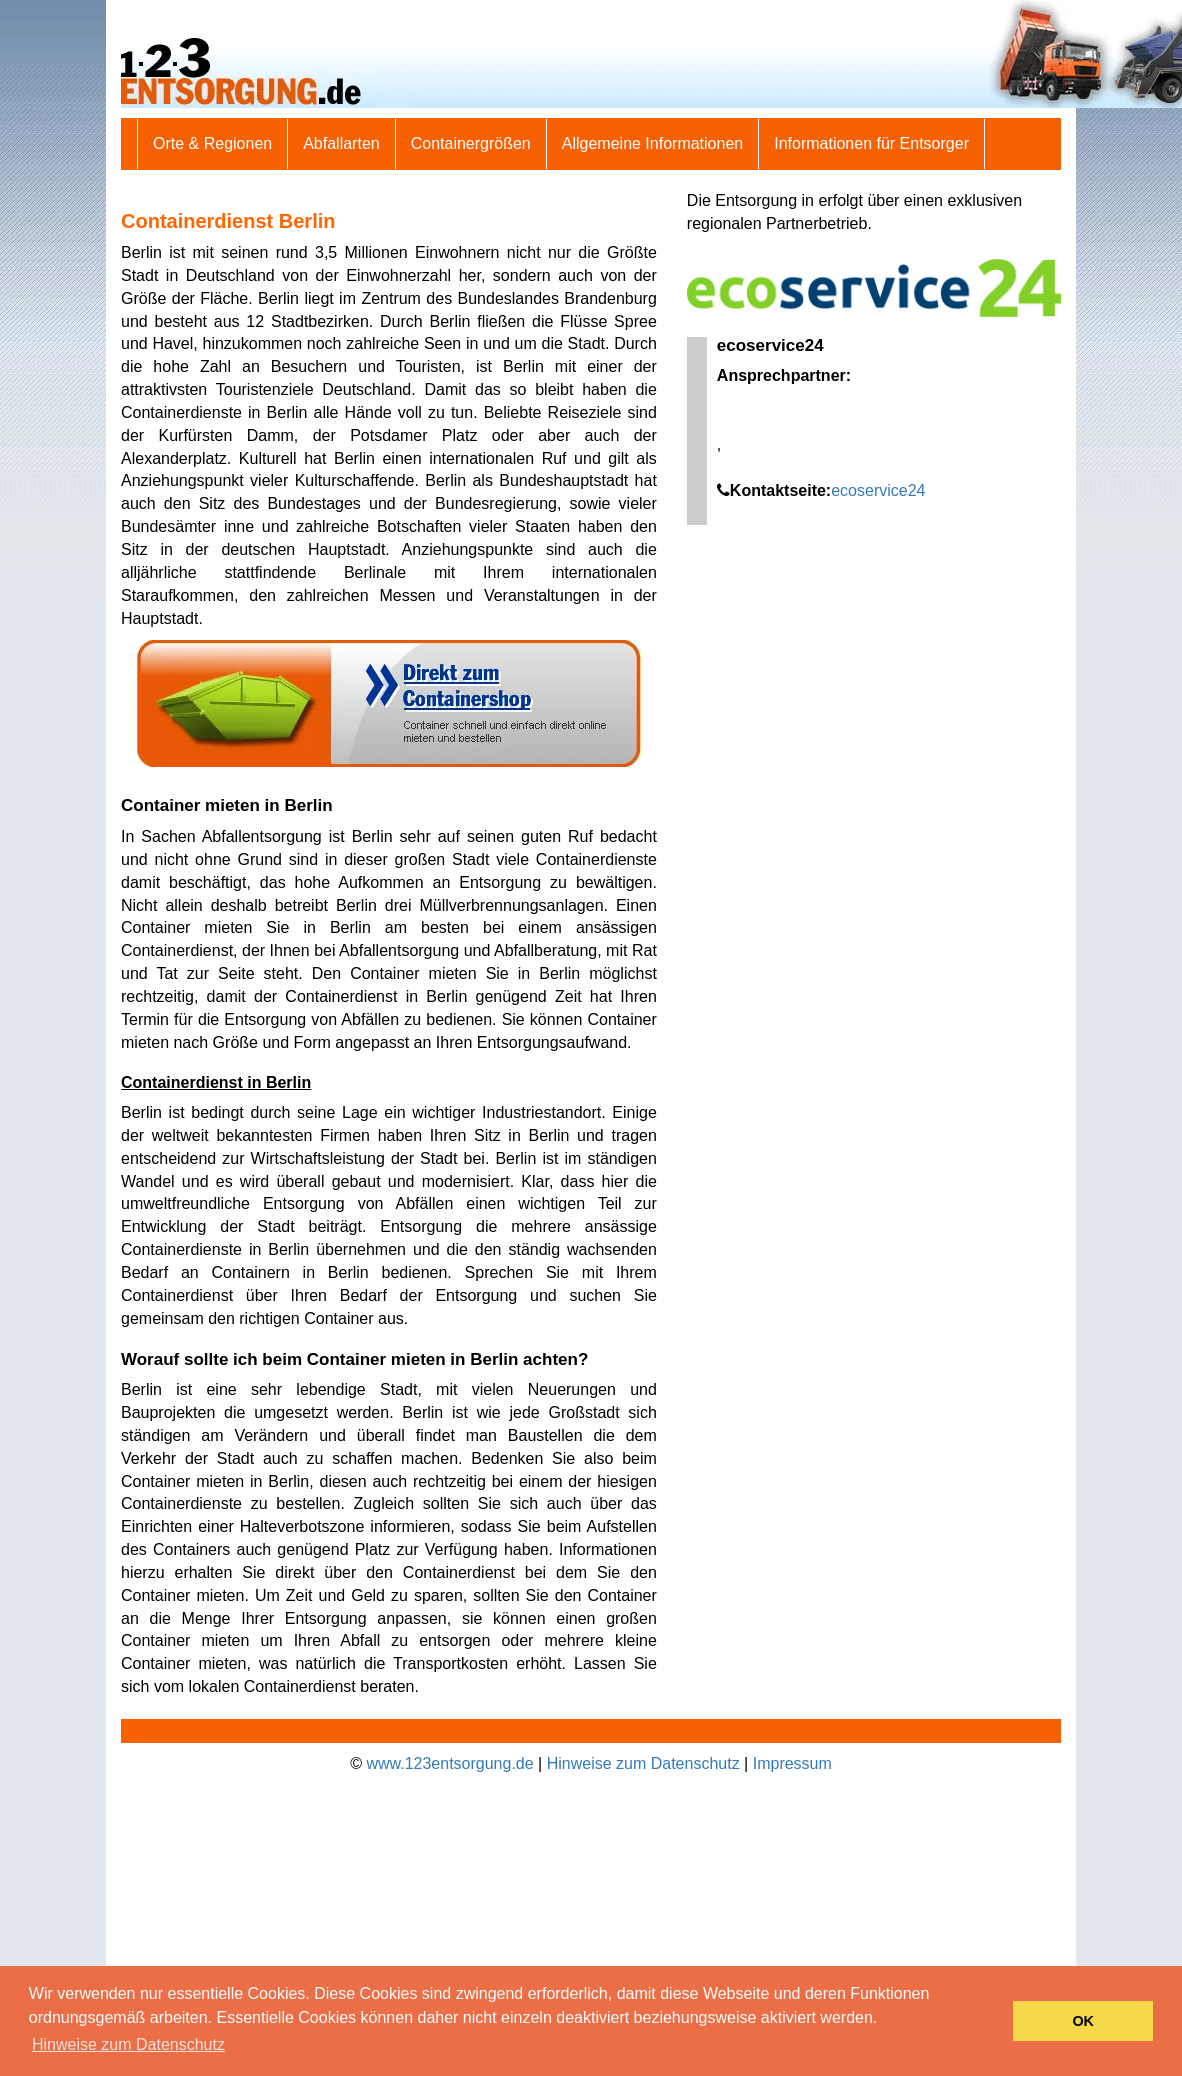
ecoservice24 (878, 490)
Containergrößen (471, 143)
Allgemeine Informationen (652, 143)
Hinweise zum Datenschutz (643, 1763)
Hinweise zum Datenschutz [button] (128, 2044)
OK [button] (1083, 2021)
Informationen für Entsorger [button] (871, 143)
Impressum (792, 1763)
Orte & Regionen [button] (212, 143)
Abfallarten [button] (341, 143)
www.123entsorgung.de (449, 1763)
